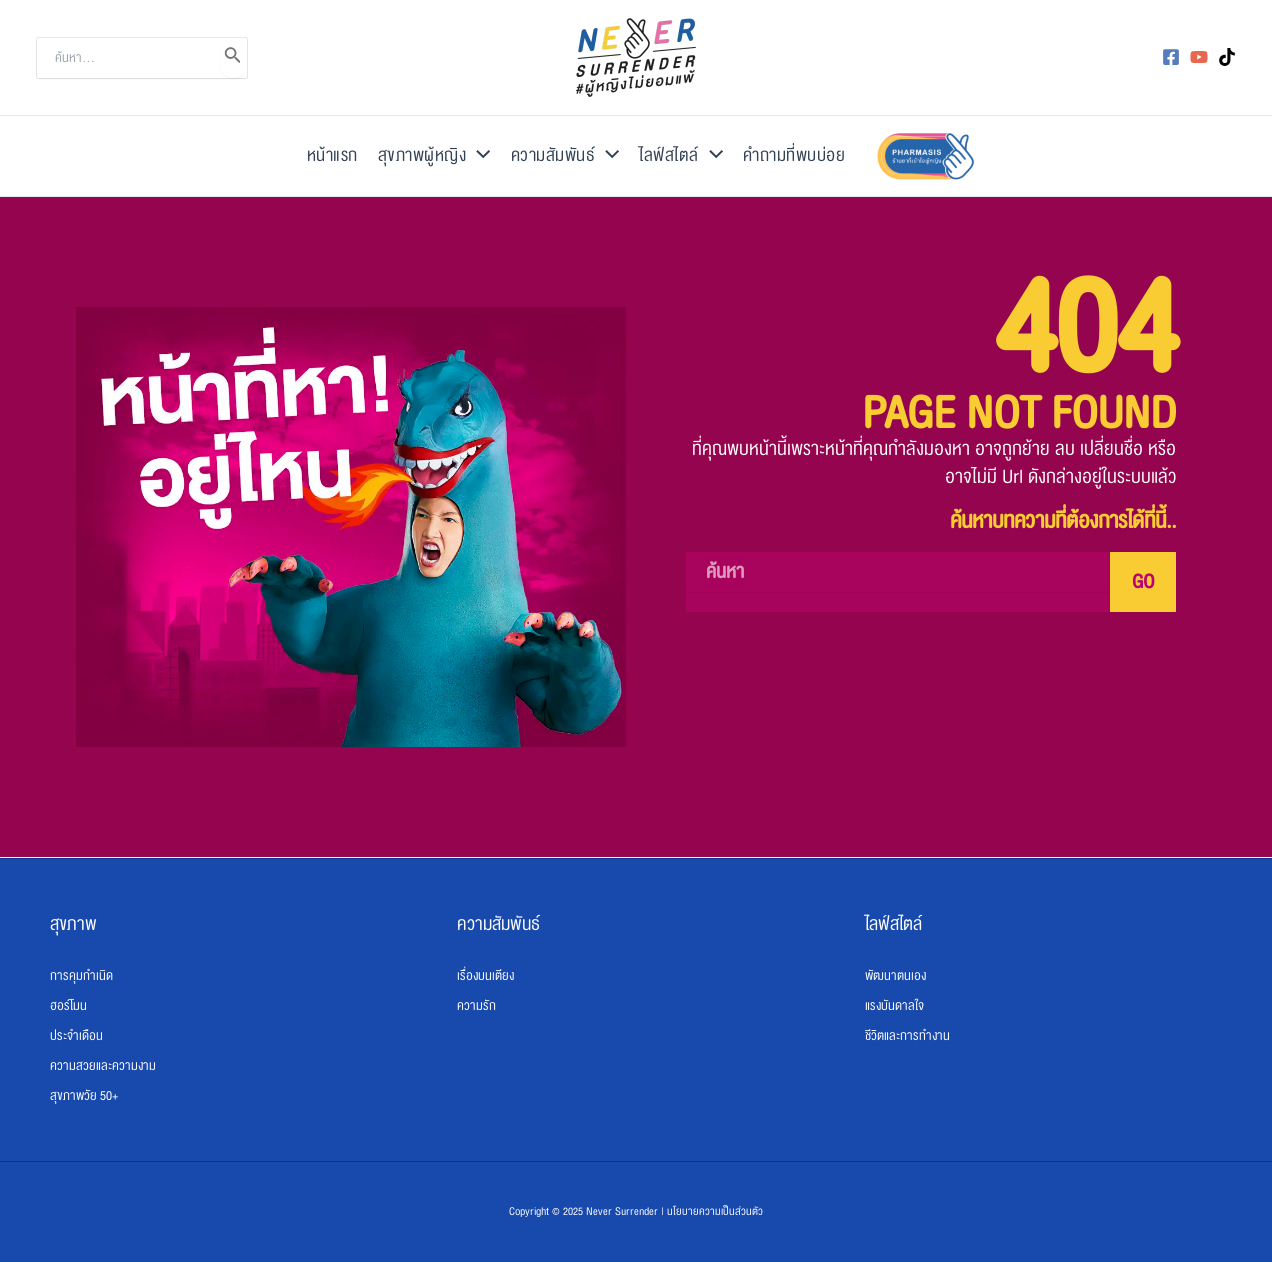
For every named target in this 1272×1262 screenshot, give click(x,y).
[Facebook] (1171, 57)
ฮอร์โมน (68, 1006)
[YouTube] (1199, 57)
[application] (478, 156)
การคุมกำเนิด (81, 976)
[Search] (233, 58)
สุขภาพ (73, 924)
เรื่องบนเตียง (485, 976)
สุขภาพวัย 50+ (84, 1096)
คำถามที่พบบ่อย (794, 155)
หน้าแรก (332, 155)
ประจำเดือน (76, 1036)
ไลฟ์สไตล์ (681, 156)
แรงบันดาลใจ (894, 1006)
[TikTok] (1227, 57)
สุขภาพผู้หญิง (434, 156)
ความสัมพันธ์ (565, 156)
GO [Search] (1143, 582)
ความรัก (476, 1006)
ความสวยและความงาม (103, 1066)
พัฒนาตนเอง (895, 976)
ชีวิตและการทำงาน (907, 1036)
